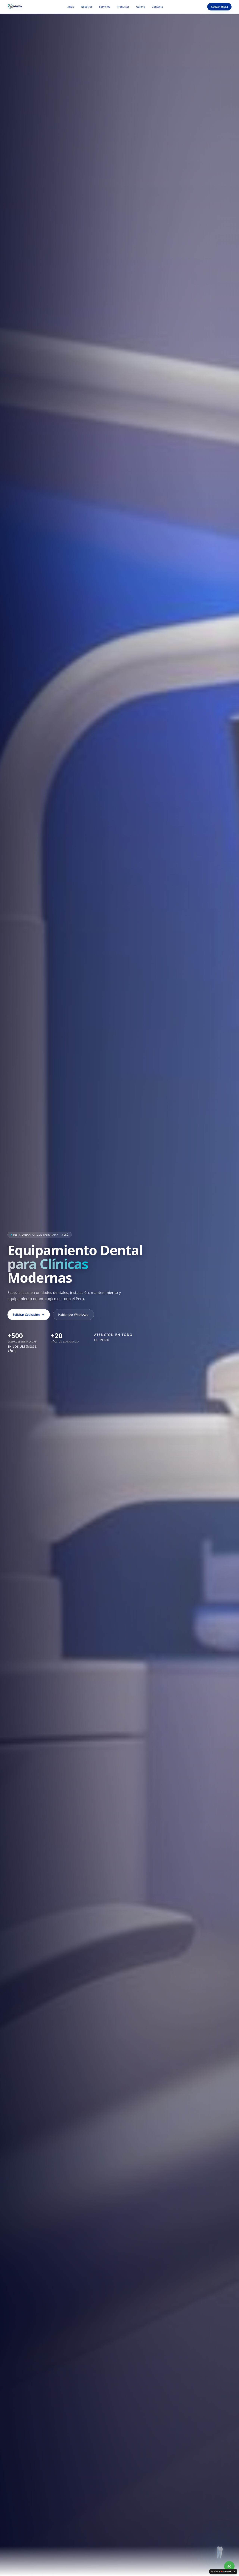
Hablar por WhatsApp (73, 1315)
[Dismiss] (234, 2571)
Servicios (104, 6)
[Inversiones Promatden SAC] (15, 7)
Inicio (70, 6)
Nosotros (86, 6)
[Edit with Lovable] (220, 2571)
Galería (140, 6)
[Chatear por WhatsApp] (229, 2566)
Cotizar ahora (219, 6)
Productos (123, 6)
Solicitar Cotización (29, 1315)
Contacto (157, 6)
